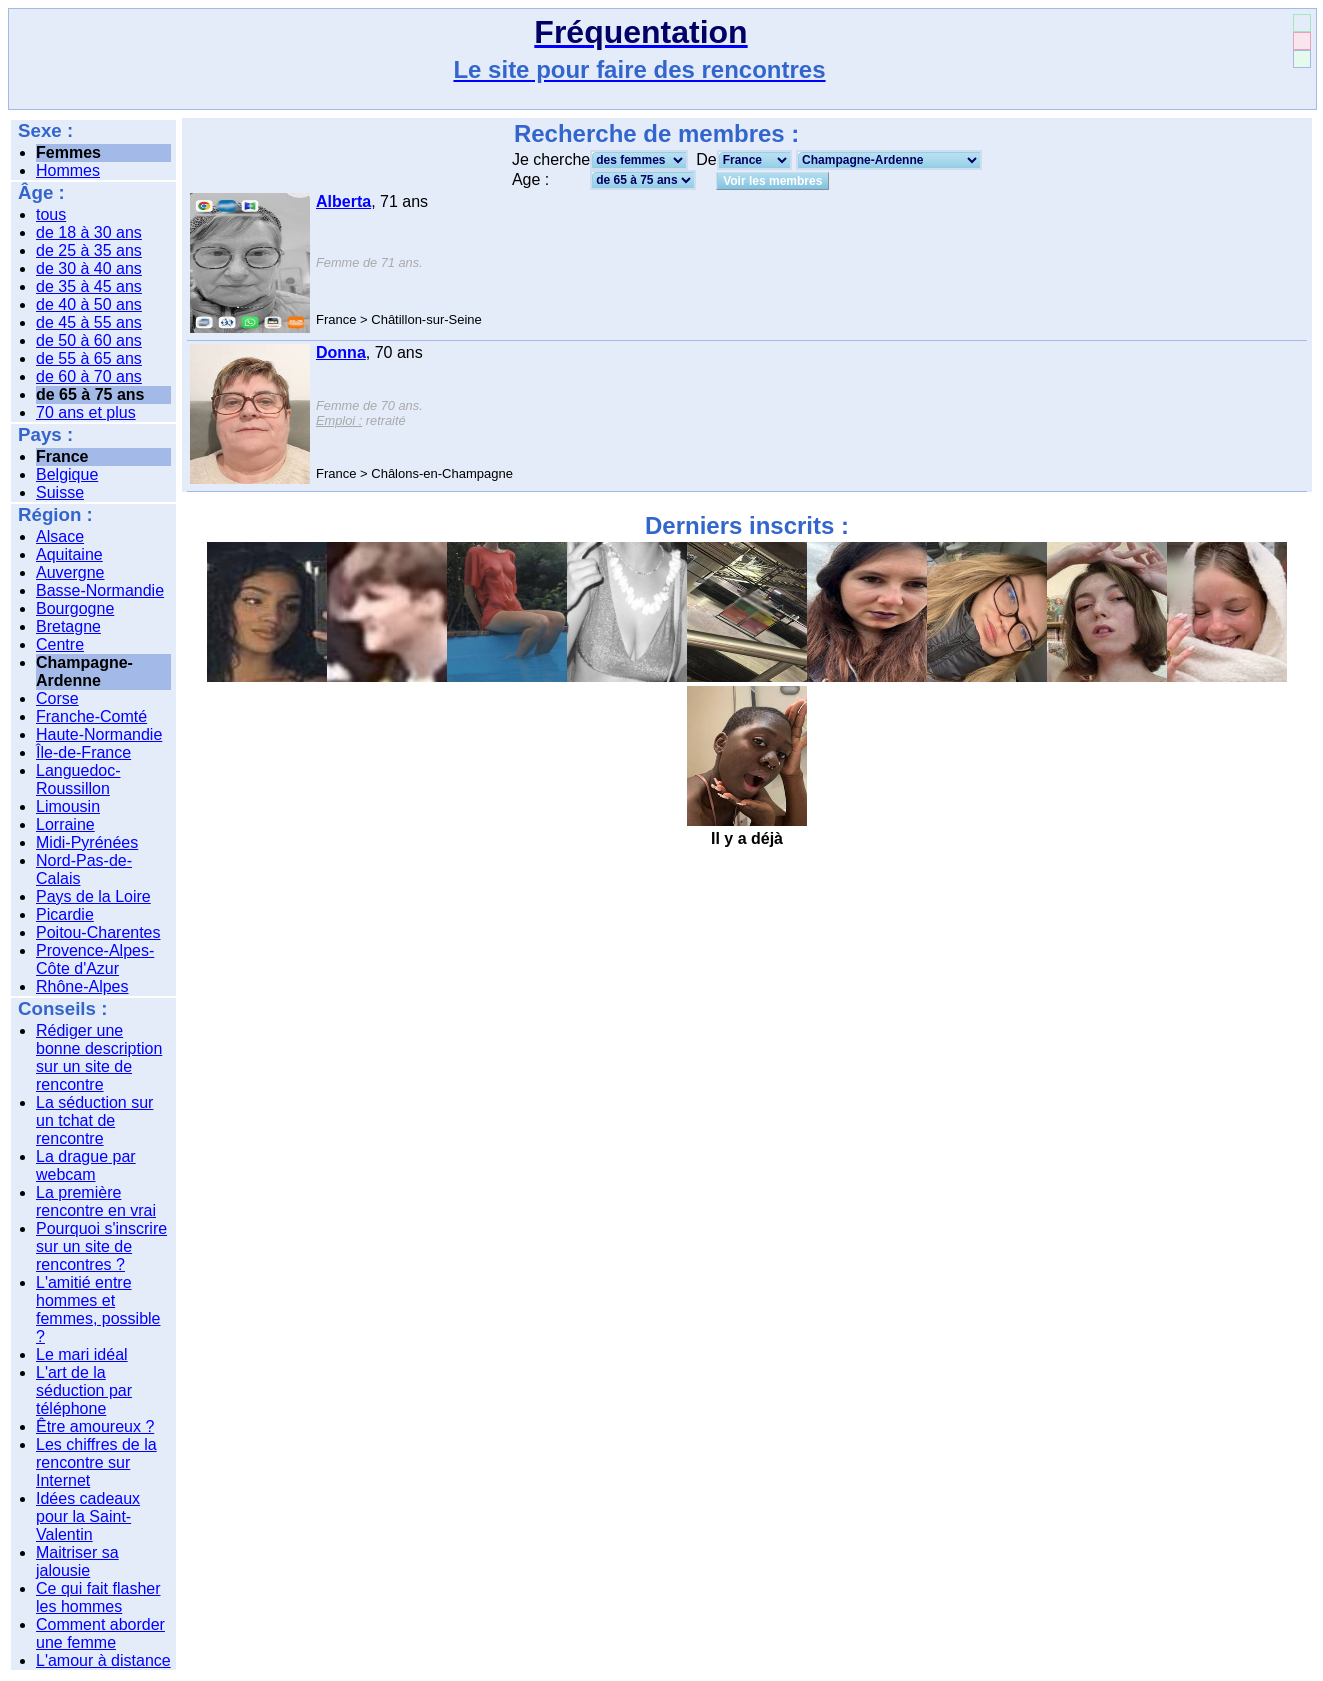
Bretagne (68, 626)
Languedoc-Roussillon (78, 779)
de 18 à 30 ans (89, 232)
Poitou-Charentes (98, 932)
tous (51, 214)
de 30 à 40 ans (89, 268)
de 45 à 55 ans (89, 322)
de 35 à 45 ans (89, 286)
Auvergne (70, 572)
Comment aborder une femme (100, 1633)
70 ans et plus (86, 412)
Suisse (60, 492)
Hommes (68, 170)
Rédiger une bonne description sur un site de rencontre (99, 1057)
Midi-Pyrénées (87, 842)
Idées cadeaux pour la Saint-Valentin (88, 1516)
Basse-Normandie (100, 590)
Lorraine (65, 824)
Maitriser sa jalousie (77, 1561)
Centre (60, 644)
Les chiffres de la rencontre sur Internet (96, 1462)
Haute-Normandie (99, 734)
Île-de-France (83, 752)
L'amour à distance (103, 1660)
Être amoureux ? (95, 1426)
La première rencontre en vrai (96, 1201)
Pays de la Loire (93, 896)
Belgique (67, 474)
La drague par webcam (86, 1165)
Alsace (60, 536)
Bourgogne (75, 608)
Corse (57, 698)
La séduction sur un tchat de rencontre (94, 1120)
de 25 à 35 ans (89, 250)
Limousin (68, 806)
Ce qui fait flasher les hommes (98, 1597)
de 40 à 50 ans (89, 304)
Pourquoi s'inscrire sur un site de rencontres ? (101, 1246)
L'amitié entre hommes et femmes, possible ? (98, 1309)
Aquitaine (69, 554)
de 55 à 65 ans (89, 358)
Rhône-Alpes (82, 986)
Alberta (343, 201)
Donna (341, 352)
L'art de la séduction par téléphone (84, 1390)
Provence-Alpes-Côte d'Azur (95, 959)
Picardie (65, 914)
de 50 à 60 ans (89, 340)
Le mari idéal (82, 1354)
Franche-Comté (91, 716)
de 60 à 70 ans (89, 376)
